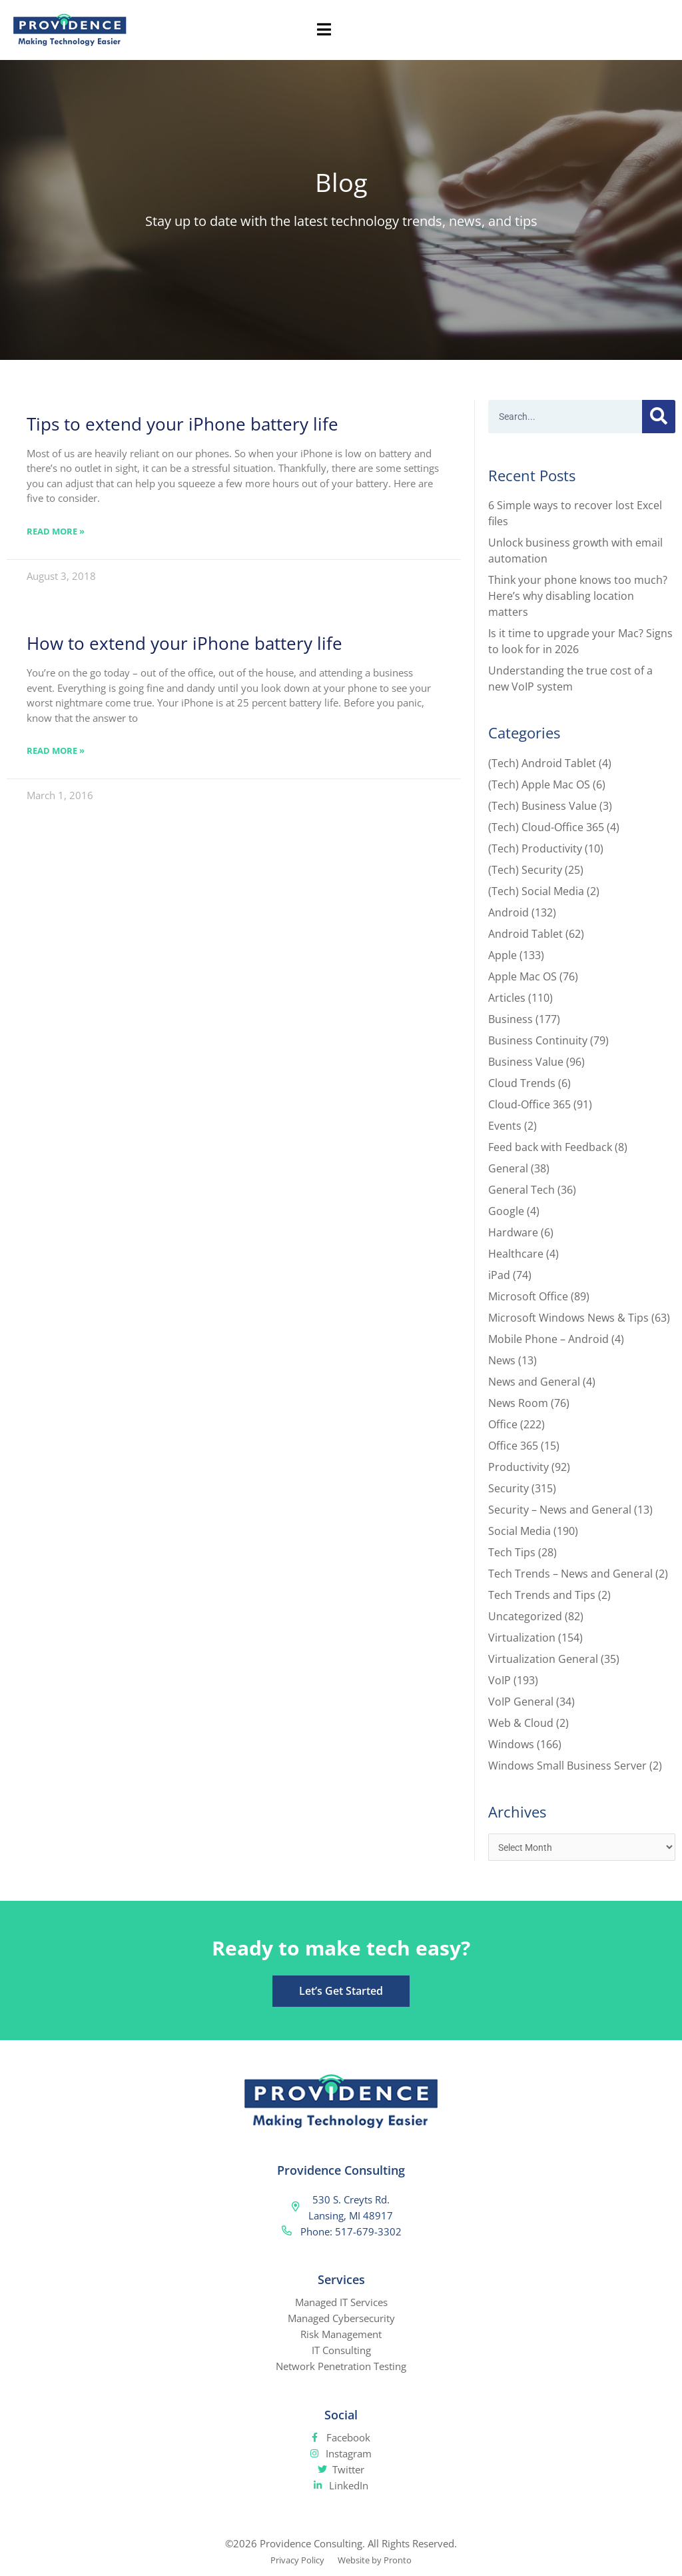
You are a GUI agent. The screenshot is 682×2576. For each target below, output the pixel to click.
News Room (518, 1403)
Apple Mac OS (522, 976)
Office (502, 1424)
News (501, 1360)
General (508, 1168)
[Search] (658, 416)
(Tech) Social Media (536, 891)
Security (508, 1488)
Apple (502, 955)
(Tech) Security (525, 869)
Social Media (519, 1531)
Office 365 (513, 1445)
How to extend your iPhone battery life (184, 643)
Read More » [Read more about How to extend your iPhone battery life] (56, 750)
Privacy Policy (292, 2561)
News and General (534, 1381)
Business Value (525, 1061)
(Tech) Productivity (535, 848)
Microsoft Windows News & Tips (568, 1317)
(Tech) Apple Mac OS (539, 784)
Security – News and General (559, 1509)
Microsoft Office (528, 1296)
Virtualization (521, 1637)
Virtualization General (543, 1659)
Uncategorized (525, 1616)
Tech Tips (511, 1552)
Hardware (513, 1232)
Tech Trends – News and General (570, 1573)
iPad (499, 1275)
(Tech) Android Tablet (542, 763)
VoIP (499, 1680)
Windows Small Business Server (567, 1765)
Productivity (518, 1467)
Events (504, 1125)
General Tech (521, 1189)
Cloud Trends (521, 1083)
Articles (506, 997)
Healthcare (515, 1253)
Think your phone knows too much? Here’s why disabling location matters (577, 596)
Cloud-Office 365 (529, 1104)
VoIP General (520, 1701)
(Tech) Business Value (542, 805)
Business (510, 1019)
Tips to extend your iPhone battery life (182, 424)
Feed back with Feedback (550, 1147)
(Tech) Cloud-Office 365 (546, 827)
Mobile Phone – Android (548, 1339)
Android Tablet (525, 933)
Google (506, 1211)
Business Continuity (537, 1040)
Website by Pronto (379, 2561)
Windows (511, 1744)
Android (508, 912)
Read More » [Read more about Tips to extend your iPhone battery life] (56, 531)
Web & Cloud (520, 1723)
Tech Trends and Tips (541, 1595)
